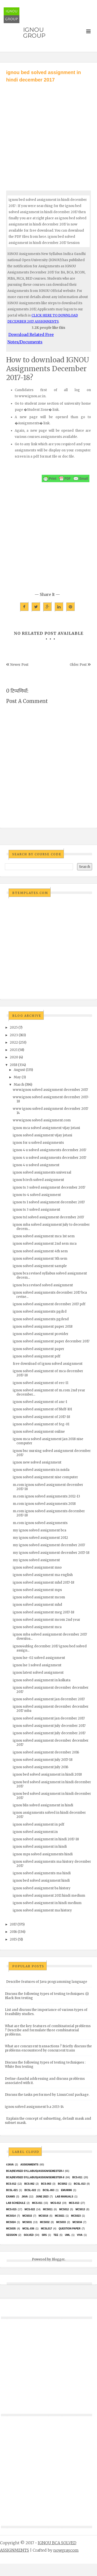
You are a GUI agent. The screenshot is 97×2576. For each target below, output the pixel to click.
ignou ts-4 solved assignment (37, 1195)
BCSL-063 (48, 2190)
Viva (80, 2235)
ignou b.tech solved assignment (38, 1180)
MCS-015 (11, 2209)
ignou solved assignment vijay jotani (42, 1135)
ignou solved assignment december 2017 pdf (49, 1304)
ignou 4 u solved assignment (36, 1165)
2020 (14, 1057)
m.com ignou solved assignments (40, 1523)
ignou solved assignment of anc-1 (40, 1402)
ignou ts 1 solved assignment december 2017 (49, 1202)
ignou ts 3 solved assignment (36, 1210)
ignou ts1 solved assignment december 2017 (48, 1217)
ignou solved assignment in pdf (38, 1824)
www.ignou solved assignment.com (42, 1120)
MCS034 (77, 2222)
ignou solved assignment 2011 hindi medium (49, 1895)
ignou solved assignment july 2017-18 (42, 1760)
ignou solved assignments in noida (41, 1470)
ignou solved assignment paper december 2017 (51, 1341)
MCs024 (11, 2222)
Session (11, 2235)
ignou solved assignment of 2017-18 (41, 1417)
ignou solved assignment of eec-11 (40, 1383)
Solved (29, 2235)
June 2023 (42, 2196)
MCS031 (27, 2222)
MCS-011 (37, 2203)
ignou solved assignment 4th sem (40, 1251)
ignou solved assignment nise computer (45, 1477)
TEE (56, 2235)
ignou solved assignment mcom (39, 1597)
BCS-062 (29, 2183)
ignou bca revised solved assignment (43, 1285)
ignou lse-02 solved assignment (39, 1658)
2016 (13, 1932)
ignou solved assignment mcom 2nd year (46, 1620)
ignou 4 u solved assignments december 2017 (49, 1150)
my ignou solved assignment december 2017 (49, 1545)
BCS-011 (77, 2177)
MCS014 (11, 2215)
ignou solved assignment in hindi (40, 1847)
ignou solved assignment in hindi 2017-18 (46, 1839)
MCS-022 (30, 2209)
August (19, 1070)
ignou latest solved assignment (38, 1672)
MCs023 (76, 2215)
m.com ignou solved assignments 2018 (44, 1504)
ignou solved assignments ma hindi (42, 1873)
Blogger (58, 2259)
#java (10, 2164)
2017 (13, 1924)
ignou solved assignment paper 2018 (42, 1326)
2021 (13, 1050)
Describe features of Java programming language (46, 1982)
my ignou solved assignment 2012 (40, 1538)
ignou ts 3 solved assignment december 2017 (49, 1187)
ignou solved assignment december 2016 (46, 1752)
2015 (13, 1939)
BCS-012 (11, 2183)
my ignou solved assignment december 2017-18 (51, 1553)
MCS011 (48, 2209)
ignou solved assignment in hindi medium (47, 1903)
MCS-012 (56, 2203)
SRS (44, 2235)
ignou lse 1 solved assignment (37, 1665)
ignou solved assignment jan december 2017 (49, 1699)
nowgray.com (66, 2550)
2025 (14, 1027)
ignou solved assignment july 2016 (40, 1767)
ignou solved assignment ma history (42, 1910)
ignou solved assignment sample (40, 1266)
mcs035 (11, 2228)
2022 (14, 1042)
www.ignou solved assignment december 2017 (50, 1090)
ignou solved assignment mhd (37, 1605)
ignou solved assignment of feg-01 (41, 1424)
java (25, 2196)
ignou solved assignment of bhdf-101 (42, 1409)
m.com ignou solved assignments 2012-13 (46, 1496)
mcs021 (59, 2215)
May (17, 1077)
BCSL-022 (30, 2190)
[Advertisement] (46, 132)
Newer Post (19, 665)
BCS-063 (46, 2183)
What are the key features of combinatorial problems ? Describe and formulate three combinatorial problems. (48, 2030)
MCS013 (80, 2209)
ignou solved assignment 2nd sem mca (45, 1243)
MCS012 (64, 2209)
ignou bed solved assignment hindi (41, 1880)
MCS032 (45, 2222)
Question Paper (70, 2228)
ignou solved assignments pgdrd (40, 1311)
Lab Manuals (64, 2196)
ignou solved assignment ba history (41, 1888)
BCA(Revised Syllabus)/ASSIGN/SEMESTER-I (35, 2171)
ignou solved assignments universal (42, 1172)
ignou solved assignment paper (38, 1349)
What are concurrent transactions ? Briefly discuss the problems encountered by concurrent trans (48, 2048)
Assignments (29, 2164)
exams (10, 2196)
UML (67, 2235)
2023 (14, 1035)
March (19, 1084)
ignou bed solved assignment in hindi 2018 (47, 1774)
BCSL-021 (12, 2190)
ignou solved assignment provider (41, 1334)
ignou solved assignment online (39, 1432)
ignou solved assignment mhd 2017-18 (43, 1582)
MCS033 (61, 2222)
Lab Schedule (15, 2203)
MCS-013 (74, 2203)
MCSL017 (46, 2228)
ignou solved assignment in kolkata (41, 1680)
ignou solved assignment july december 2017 (49, 1726)
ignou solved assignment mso (37, 1567)
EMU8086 (66, 2190)
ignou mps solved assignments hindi (43, 1854)
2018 (13, 1065)
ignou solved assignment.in (35, 1832)
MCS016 (43, 2215)
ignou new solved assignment (37, 1462)
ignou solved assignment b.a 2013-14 (34, 2107)
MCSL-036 (28, 2228)
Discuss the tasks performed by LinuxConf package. (47, 2095)
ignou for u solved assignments (38, 1143)
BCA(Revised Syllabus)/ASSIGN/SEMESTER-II (35, 2177)
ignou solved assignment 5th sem (40, 1258)
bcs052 (62, 2183)
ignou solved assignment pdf (36, 1356)
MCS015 (27, 2215)
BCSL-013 (79, 2183)
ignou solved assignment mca (37, 1627)
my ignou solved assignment (36, 1560)
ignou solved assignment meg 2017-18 (43, 1612)
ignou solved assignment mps (37, 1590)
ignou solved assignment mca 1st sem (44, 1236)
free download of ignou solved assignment (48, 1364)
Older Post (78, 665)
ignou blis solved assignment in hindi (43, 1805)
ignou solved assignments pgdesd (41, 1319)
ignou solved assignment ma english (43, 1575)
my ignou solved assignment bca (39, 1530)
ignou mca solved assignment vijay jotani (46, 1128)
